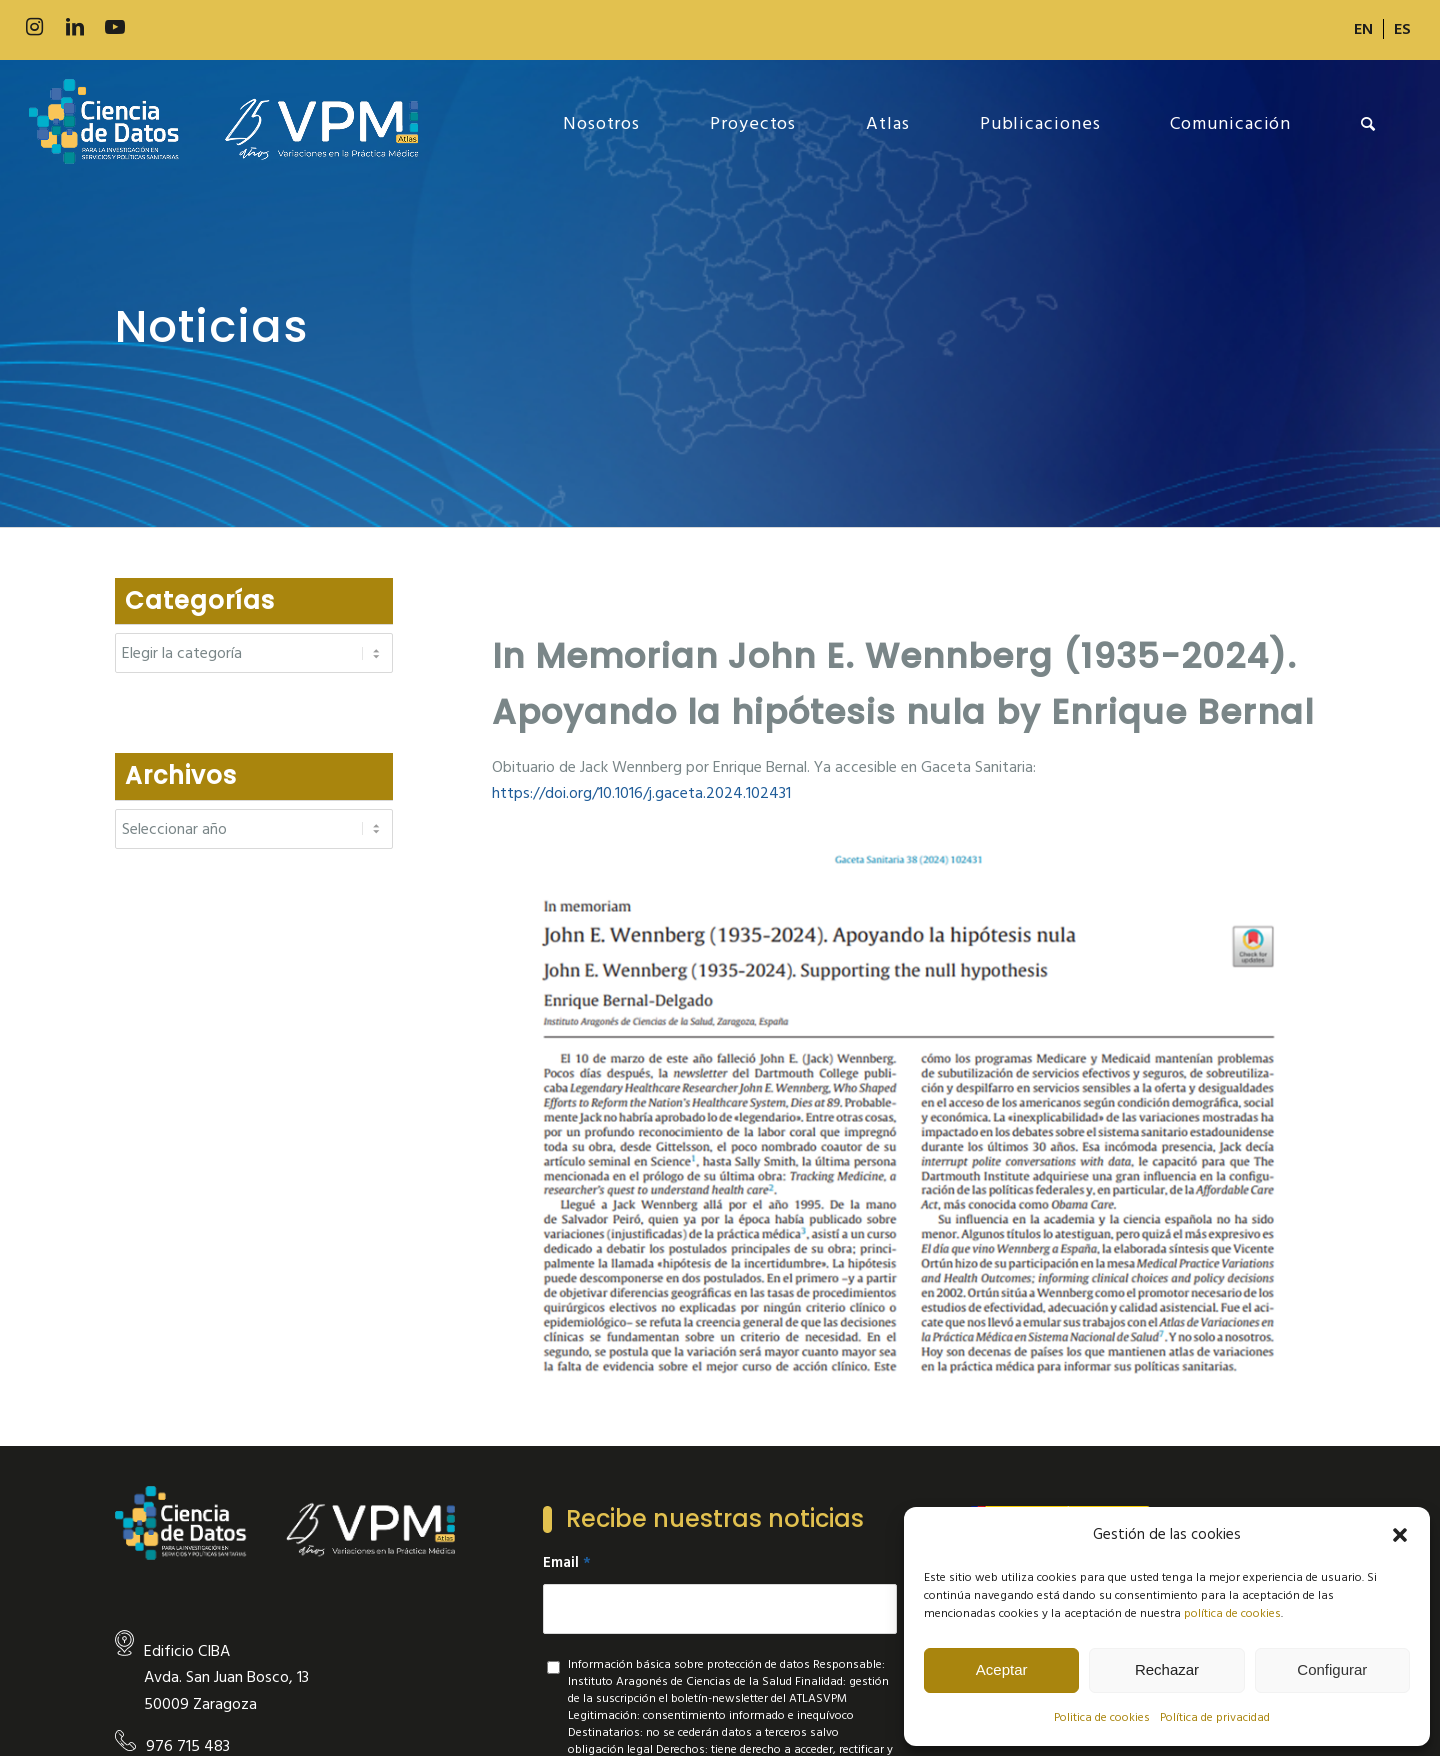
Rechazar (1167, 1669)
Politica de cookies (1102, 1717)
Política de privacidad (1215, 1717)
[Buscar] (1368, 124)
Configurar (1332, 1669)
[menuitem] (1364, 29)
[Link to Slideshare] (195, 27)
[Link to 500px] (155, 27)
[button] (1400, 1535)
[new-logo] (223, 124)
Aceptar (1002, 1669)
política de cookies (1232, 1613)
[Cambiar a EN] (1363, 29)
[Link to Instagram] (35, 27)
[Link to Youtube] (115, 27)
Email (567, 1563)
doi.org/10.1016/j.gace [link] (641, 793)
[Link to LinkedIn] (75, 27)
